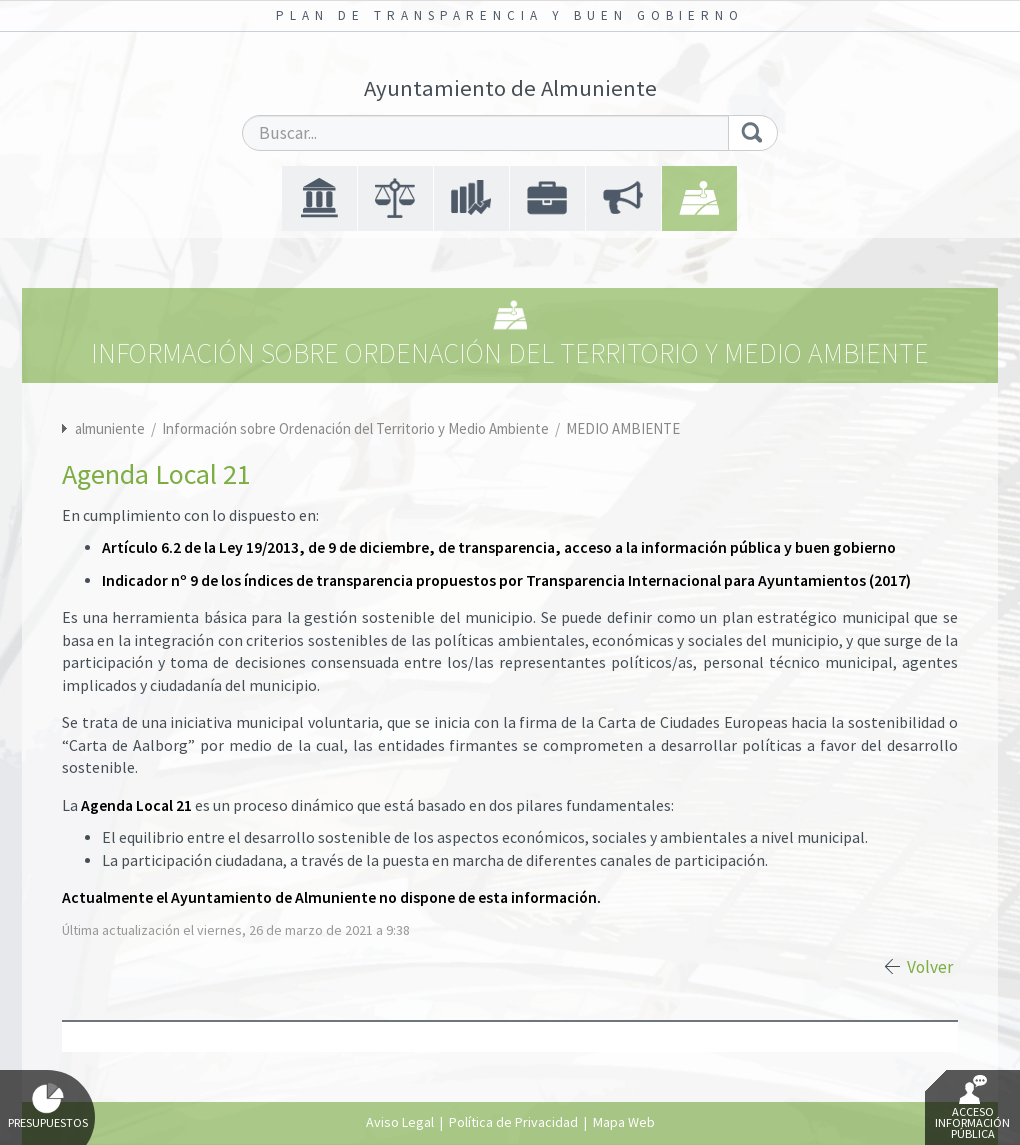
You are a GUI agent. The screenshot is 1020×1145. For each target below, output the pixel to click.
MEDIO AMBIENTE (623, 428)
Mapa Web (624, 1122)
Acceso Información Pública (972, 1108)
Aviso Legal (400, 1122)
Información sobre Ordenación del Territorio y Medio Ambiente (357, 428)
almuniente (110, 428)
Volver (930, 967)
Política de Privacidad (513, 1122)
